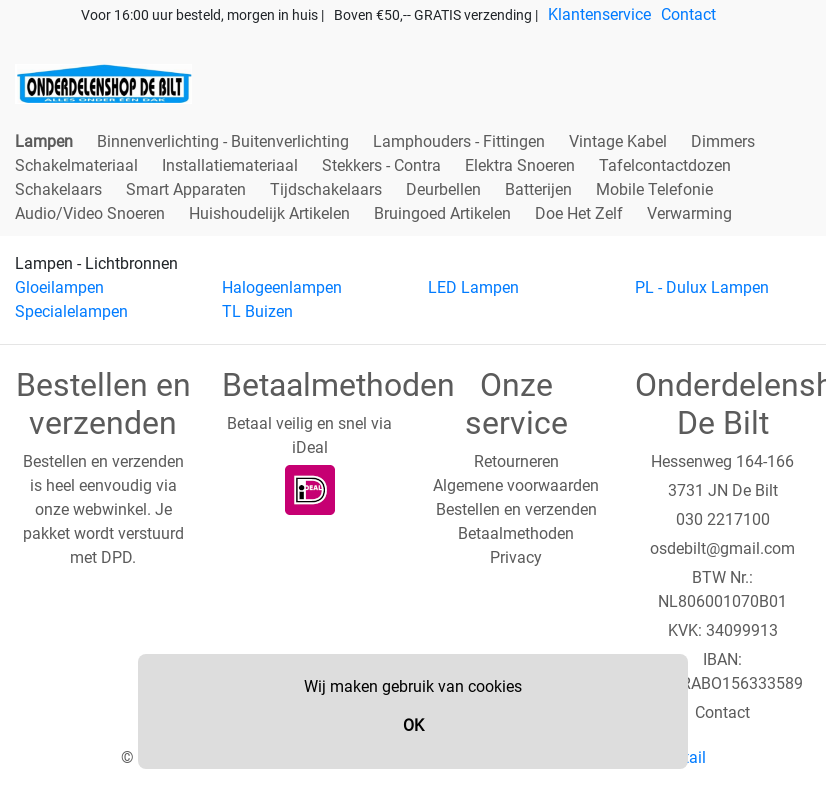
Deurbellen (443, 189)
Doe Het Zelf (579, 213)
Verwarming (689, 213)
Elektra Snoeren (520, 165)
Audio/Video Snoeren (90, 213)
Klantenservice (599, 14)
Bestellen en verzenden (516, 509)
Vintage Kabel (618, 141)
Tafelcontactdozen (665, 165)
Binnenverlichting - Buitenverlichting (223, 141)
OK (413, 725)
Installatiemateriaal (230, 165)
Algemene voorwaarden (516, 485)
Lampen (44, 141)
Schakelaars (58, 189)
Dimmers (723, 141)
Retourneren (516, 461)
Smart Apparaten (186, 189)
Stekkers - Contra (381, 165)
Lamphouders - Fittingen (459, 141)
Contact (688, 14)
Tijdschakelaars (326, 189)
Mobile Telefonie (654, 189)
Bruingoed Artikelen (442, 213)
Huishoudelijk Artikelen (269, 213)
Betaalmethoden (516, 533)
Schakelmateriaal (76, 165)
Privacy (516, 557)
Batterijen (538, 189)
